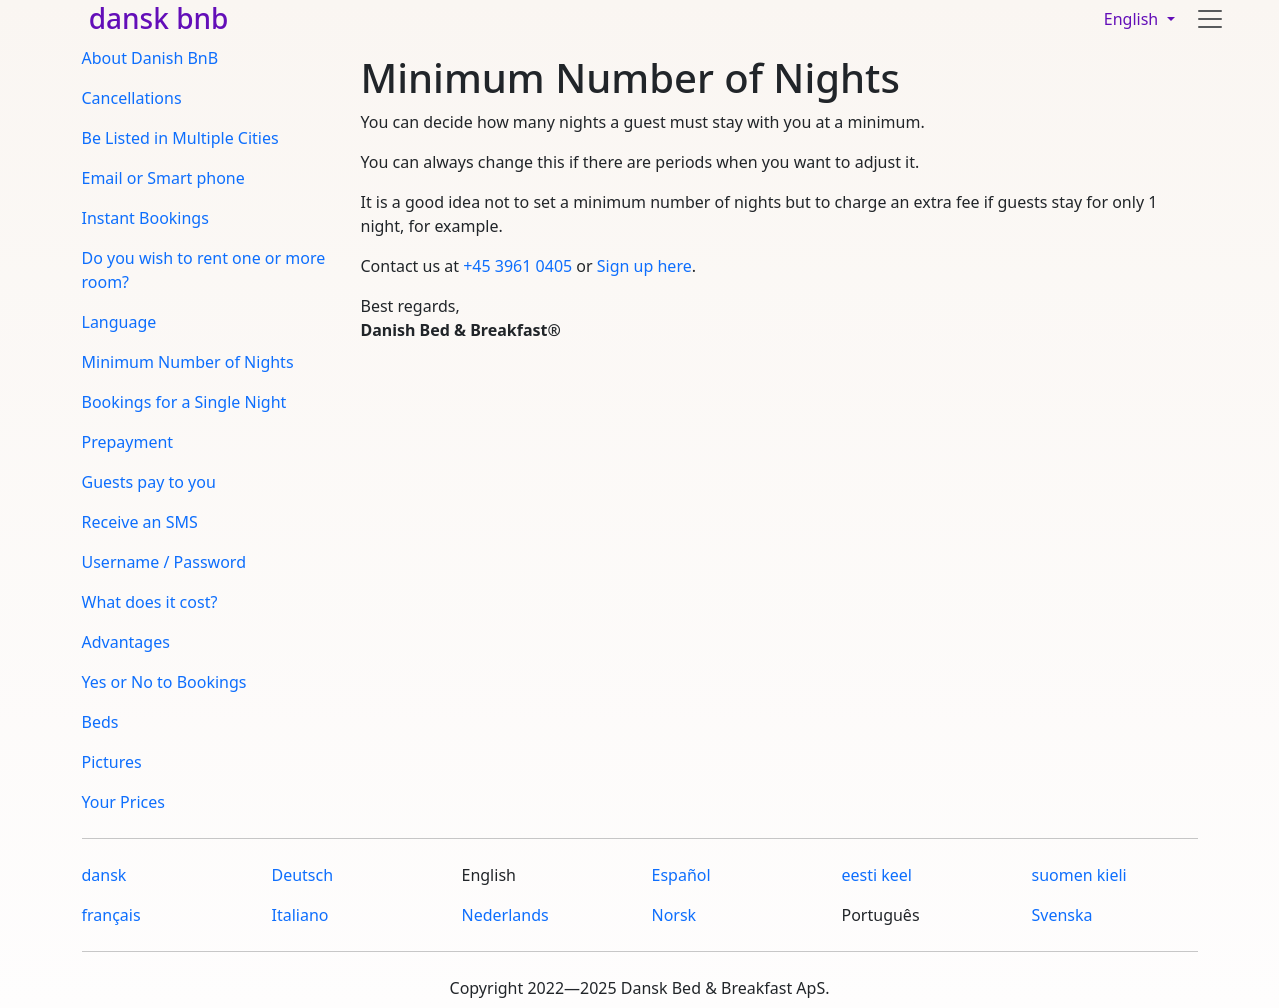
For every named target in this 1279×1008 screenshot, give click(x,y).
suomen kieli (1079, 875)
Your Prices (123, 802)
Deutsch (303, 875)
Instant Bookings (145, 218)
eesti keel (877, 875)
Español (681, 875)
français (111, 915)
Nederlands (505, 915)
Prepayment (128, 442)
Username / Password (164, 562)
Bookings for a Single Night (184, 402)
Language (119, 322)
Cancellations (132, 98)
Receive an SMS (140, 522)
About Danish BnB (150, 58)
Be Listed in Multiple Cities (180, 138)
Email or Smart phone (163, 178)
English (1133, 19)
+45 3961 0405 (517, 266)
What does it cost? (150, 602)
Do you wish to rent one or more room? (204, 270)
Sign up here (644, 266)
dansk (104, 875)
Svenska (1062, 915)
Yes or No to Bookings (164, 682)
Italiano (300, 915)
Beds (100, 722)
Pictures (112, 762)
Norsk (674, 915)
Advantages (126, 642)
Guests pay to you (149, 482)
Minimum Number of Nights (188, 362)
